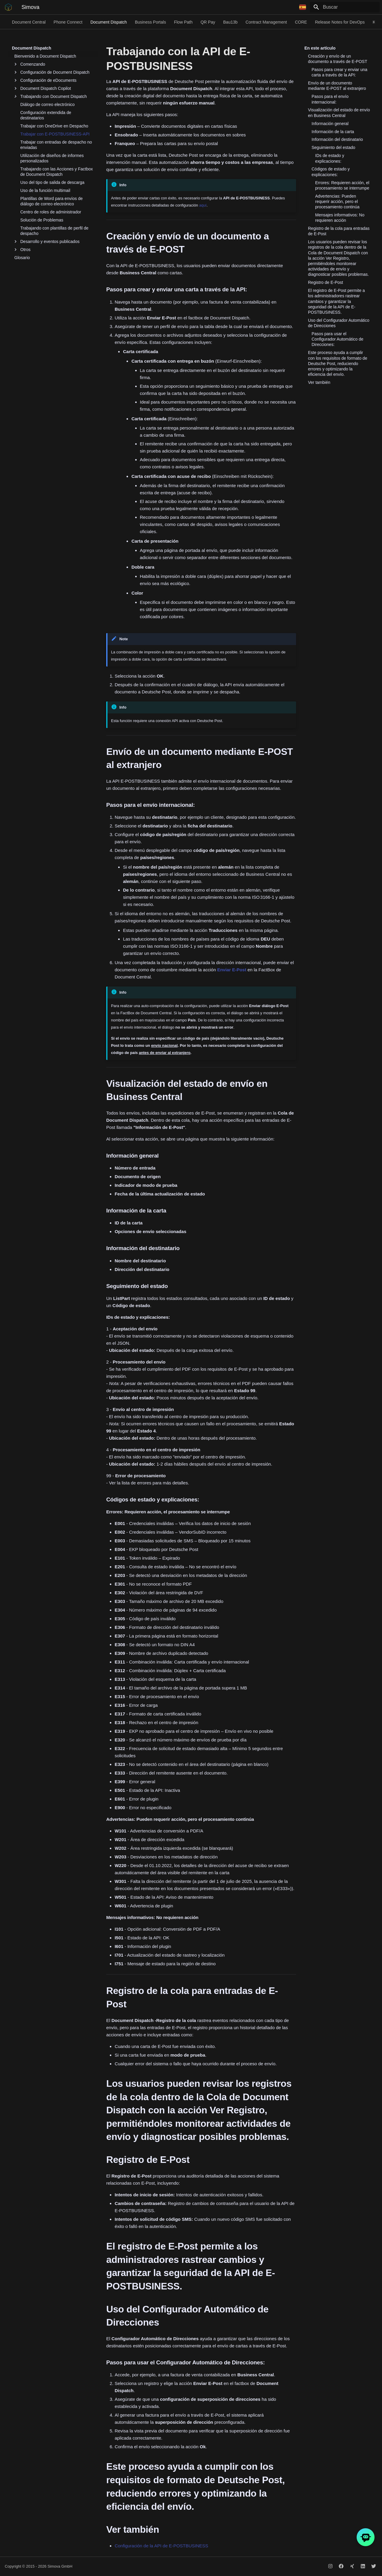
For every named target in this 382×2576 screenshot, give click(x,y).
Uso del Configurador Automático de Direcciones (338, 323)
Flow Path (183, 22)
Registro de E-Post (325, 282)
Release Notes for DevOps (340, 22)
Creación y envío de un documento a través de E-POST (337, 59)
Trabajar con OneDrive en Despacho (54, 126)
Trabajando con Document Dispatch (50, 96)
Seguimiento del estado (333, 147)
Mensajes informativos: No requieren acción (339, 218)
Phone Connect (68, 22)
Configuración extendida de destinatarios (45, 115)
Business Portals (150, 22)
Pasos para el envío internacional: (330, 99)
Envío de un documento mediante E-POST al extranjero (337, 86)
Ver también (319, 382)
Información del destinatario (337, 139)
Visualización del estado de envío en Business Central (339, 112)
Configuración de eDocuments (45, 80)
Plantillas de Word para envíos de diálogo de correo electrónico (51, 201)
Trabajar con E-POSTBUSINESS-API (55, 134)
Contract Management (266, 22)
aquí (203, 205)
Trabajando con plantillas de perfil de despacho (54, 231)
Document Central (29, 22)
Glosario (22, 257)
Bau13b (230, 22)
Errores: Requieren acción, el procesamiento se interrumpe (342, 185)
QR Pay (208, 22)
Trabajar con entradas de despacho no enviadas (56, 145)
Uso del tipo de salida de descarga (52, 182)
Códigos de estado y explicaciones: (331, 172)
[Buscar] (345, 7)
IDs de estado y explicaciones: (329, 158)
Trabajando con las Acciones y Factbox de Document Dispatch (56, 172)
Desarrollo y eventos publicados (46, 241)
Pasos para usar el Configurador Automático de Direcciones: (337, 339)
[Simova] (8, 7)
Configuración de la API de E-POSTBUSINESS (161, 2545)
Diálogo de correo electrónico (47, 104)
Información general (330, 123)
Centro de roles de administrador (50, 212)
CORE (301, 22)
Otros (22, 249)
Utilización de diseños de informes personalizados (52, 158)
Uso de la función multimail (45, 190)
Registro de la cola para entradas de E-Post (338, 231)
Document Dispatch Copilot (42, 88)
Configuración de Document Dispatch (52, 72)
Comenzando (29, 64)
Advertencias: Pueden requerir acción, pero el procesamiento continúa (337, 201)
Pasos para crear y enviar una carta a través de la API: (339, 72)
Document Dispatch (108, 22)
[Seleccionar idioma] (303, 7)
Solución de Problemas (41, 220)
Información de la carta (333, 131)
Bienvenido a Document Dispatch (45, 56)
